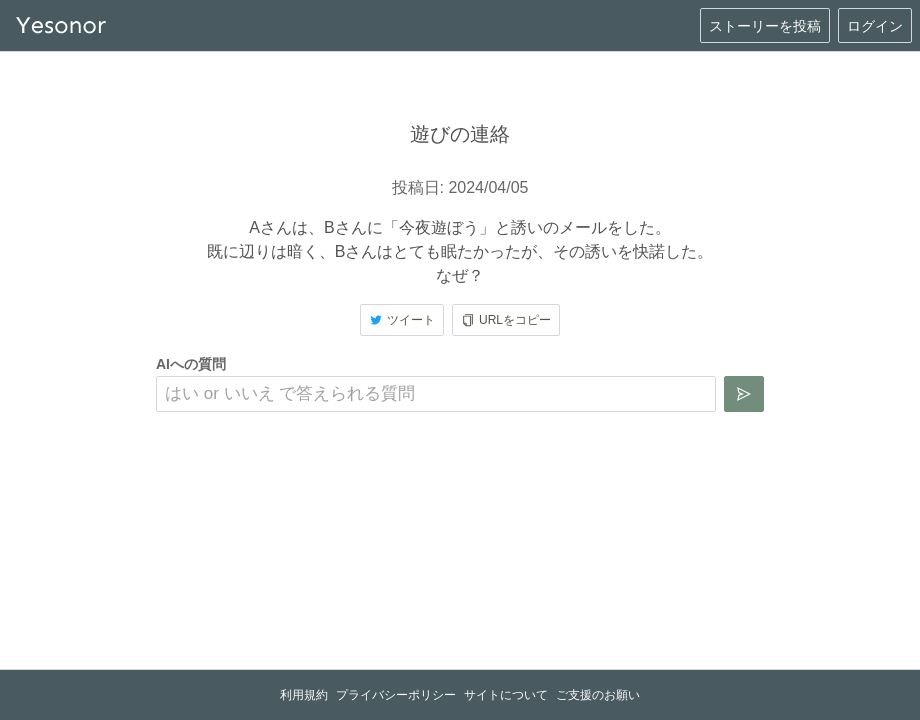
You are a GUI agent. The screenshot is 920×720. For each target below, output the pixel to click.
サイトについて (506, 695)
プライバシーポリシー (396, 695)
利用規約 (304, 695)
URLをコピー (506, 320)
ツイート (402, 320)
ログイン (875, 26)
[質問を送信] (744, 394)
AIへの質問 (191, 364)
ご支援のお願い (598, 695)
